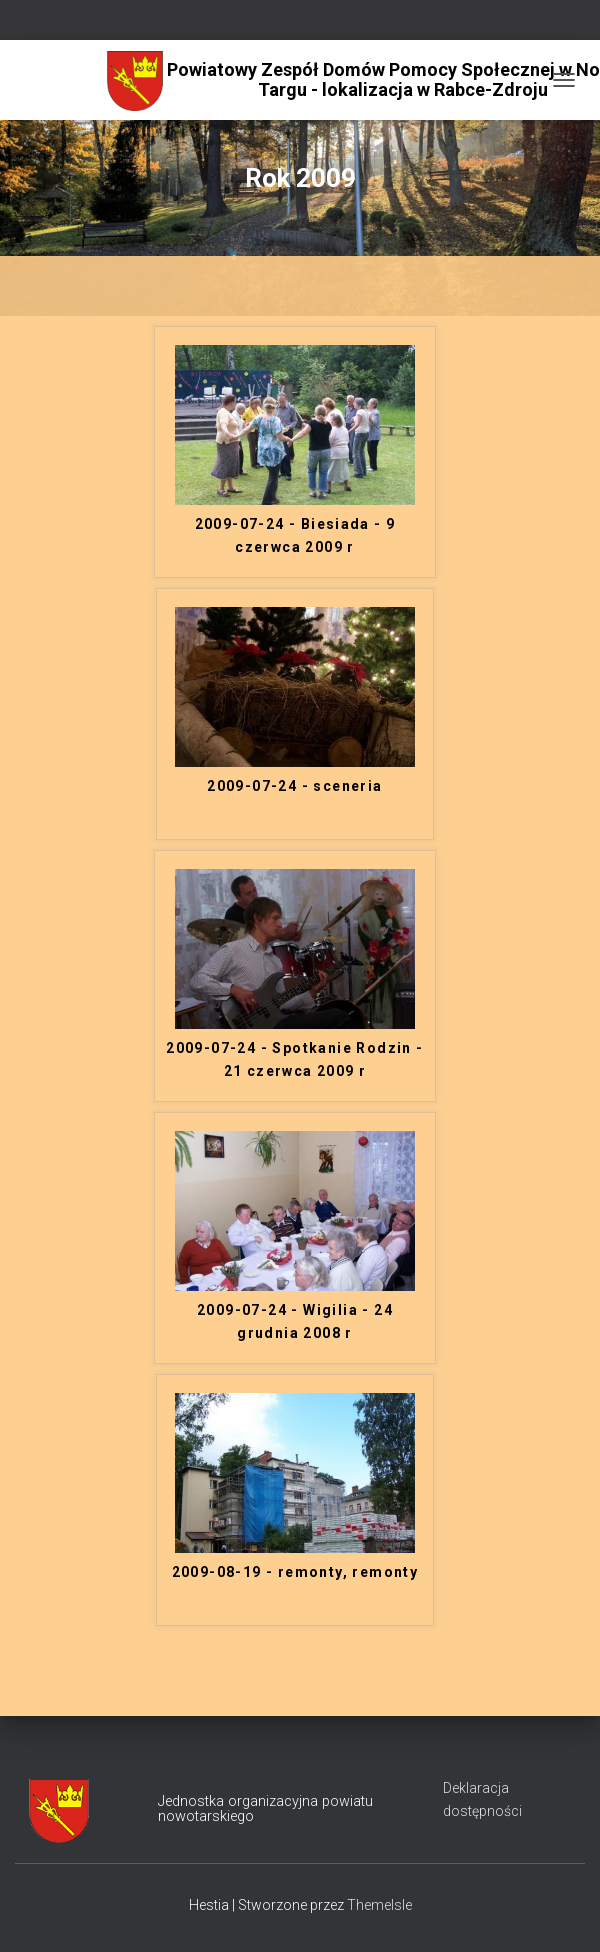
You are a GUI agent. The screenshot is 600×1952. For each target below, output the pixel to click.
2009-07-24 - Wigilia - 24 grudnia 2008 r (295, 1321)
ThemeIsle (379, 1905)
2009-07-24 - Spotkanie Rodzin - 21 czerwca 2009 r (294, 1059)
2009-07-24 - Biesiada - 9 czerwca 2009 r (295, 535)
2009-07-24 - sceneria (294, 786)
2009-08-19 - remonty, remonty (295, 1572)
